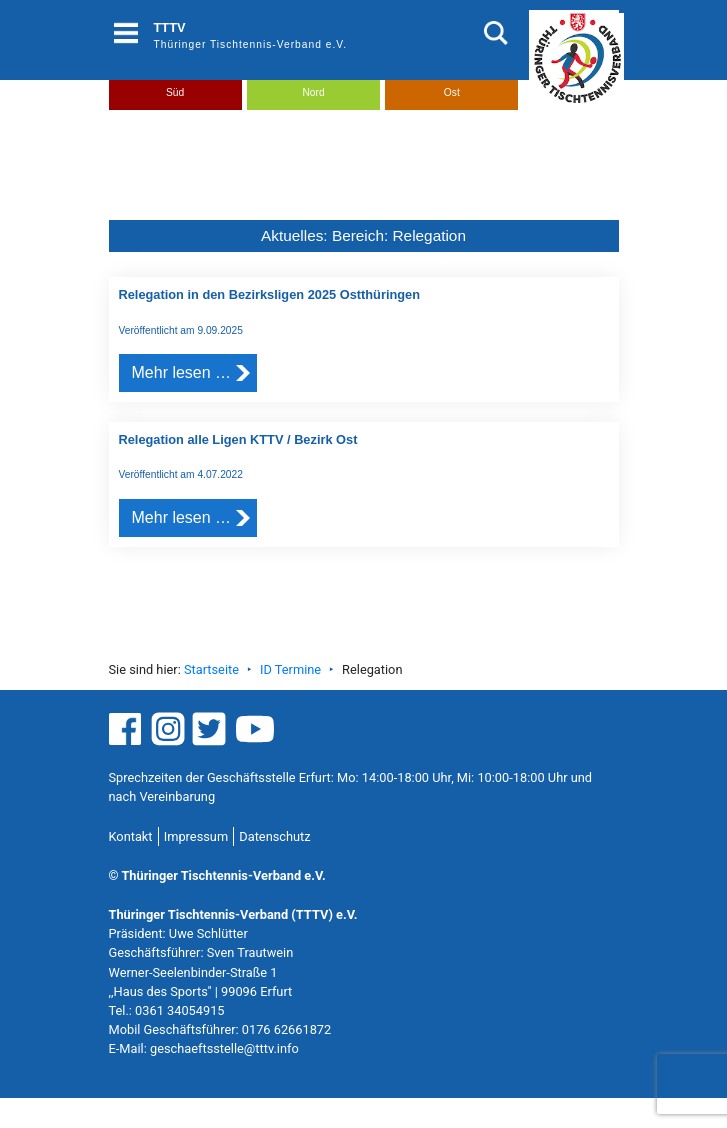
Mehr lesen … (182, 372)
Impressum (196, 836)
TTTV (170, 27)
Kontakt (131, 836)
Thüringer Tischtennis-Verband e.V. (251, 44)
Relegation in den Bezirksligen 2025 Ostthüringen (270, 294)
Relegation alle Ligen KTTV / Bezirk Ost (238, 439)
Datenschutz (274, 836)
